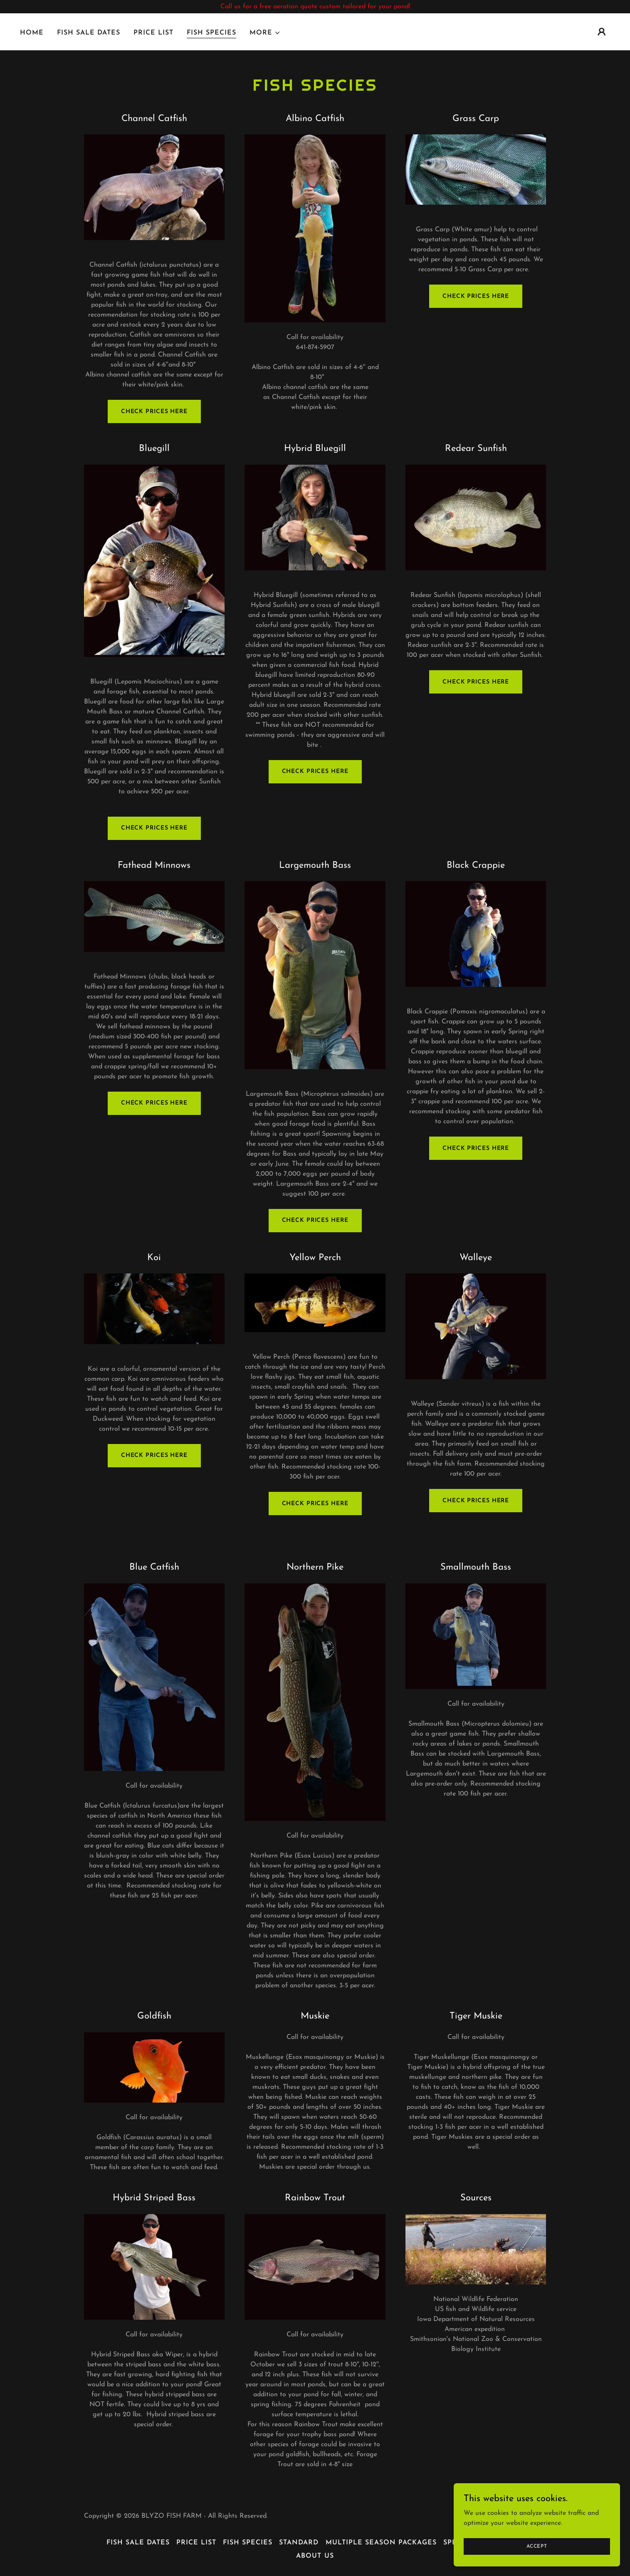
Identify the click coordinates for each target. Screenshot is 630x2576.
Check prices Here (154, 1103)
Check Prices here (315, 1504)
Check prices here (154, 412)
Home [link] (32, 33)
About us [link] (315, 2556)
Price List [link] (153, 33)
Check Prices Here (475, 296)
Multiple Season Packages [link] (381, 2542)
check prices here (154, 1455)
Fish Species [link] (211, 33)
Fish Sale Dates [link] (88, 33)
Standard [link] (299, 2542)
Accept (536, 2546)
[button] (265, 33)
